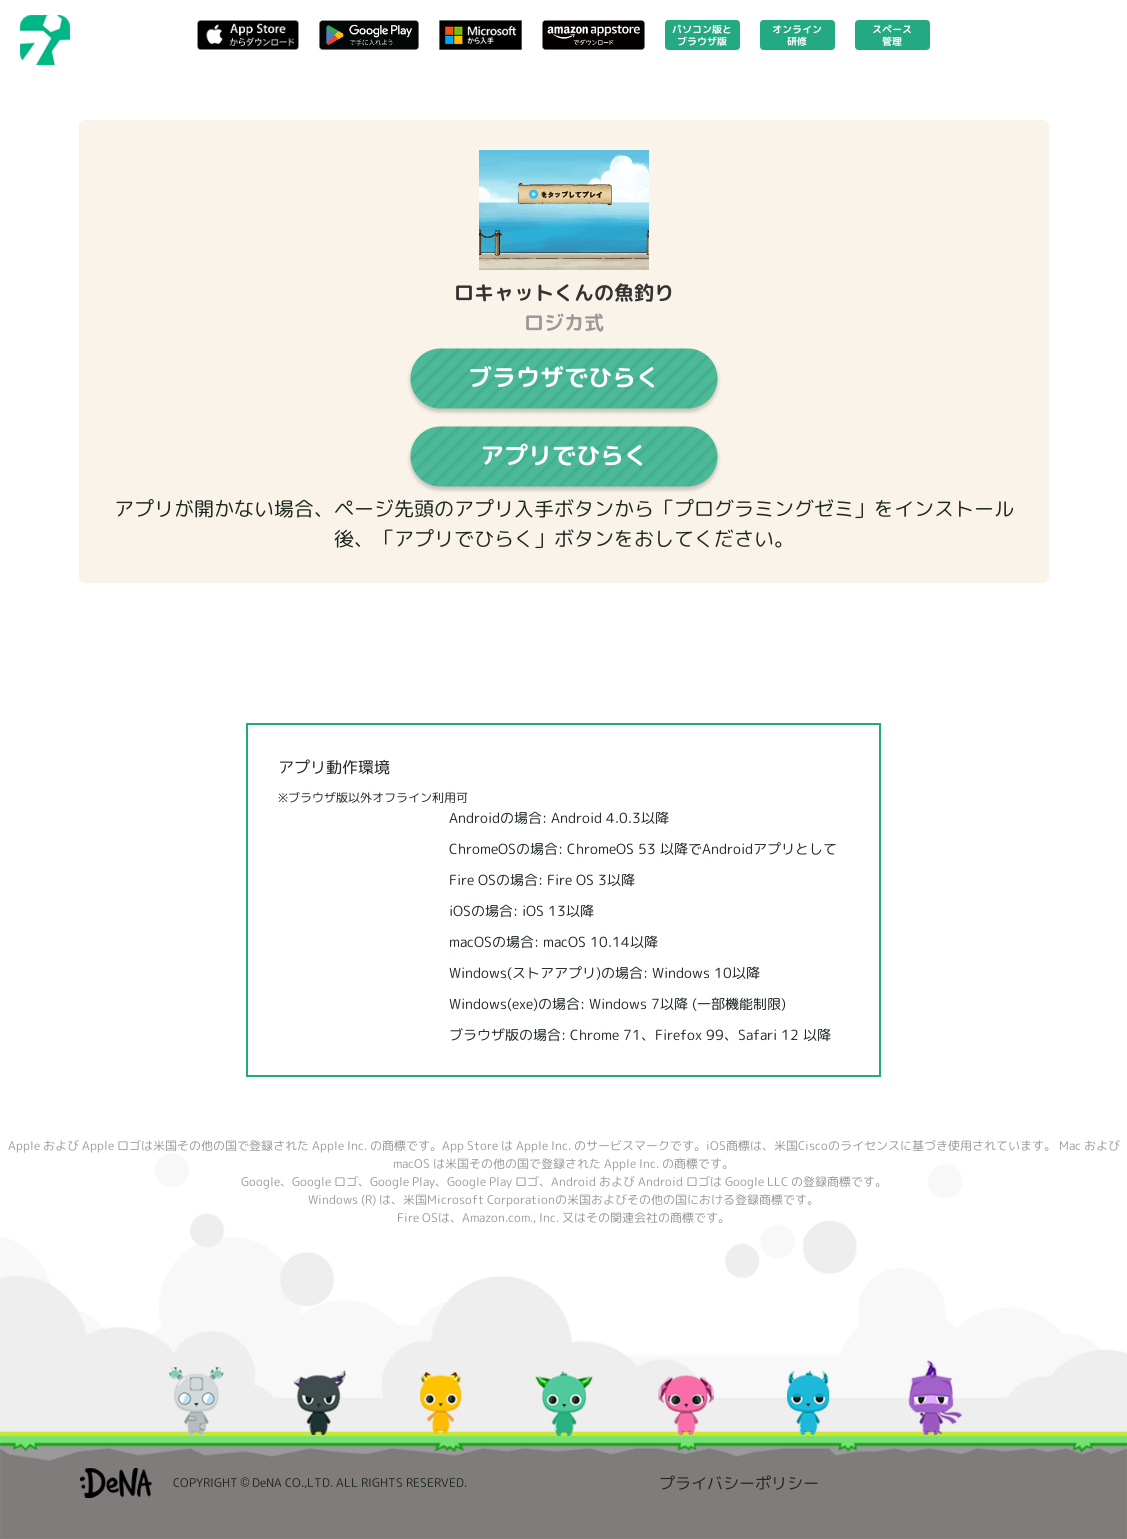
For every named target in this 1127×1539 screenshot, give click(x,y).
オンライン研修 (797, 35)
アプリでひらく (564, 455)
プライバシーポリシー (739, 1483)
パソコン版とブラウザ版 (702, 35)
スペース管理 (892, 35)
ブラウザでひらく (564, 377)
